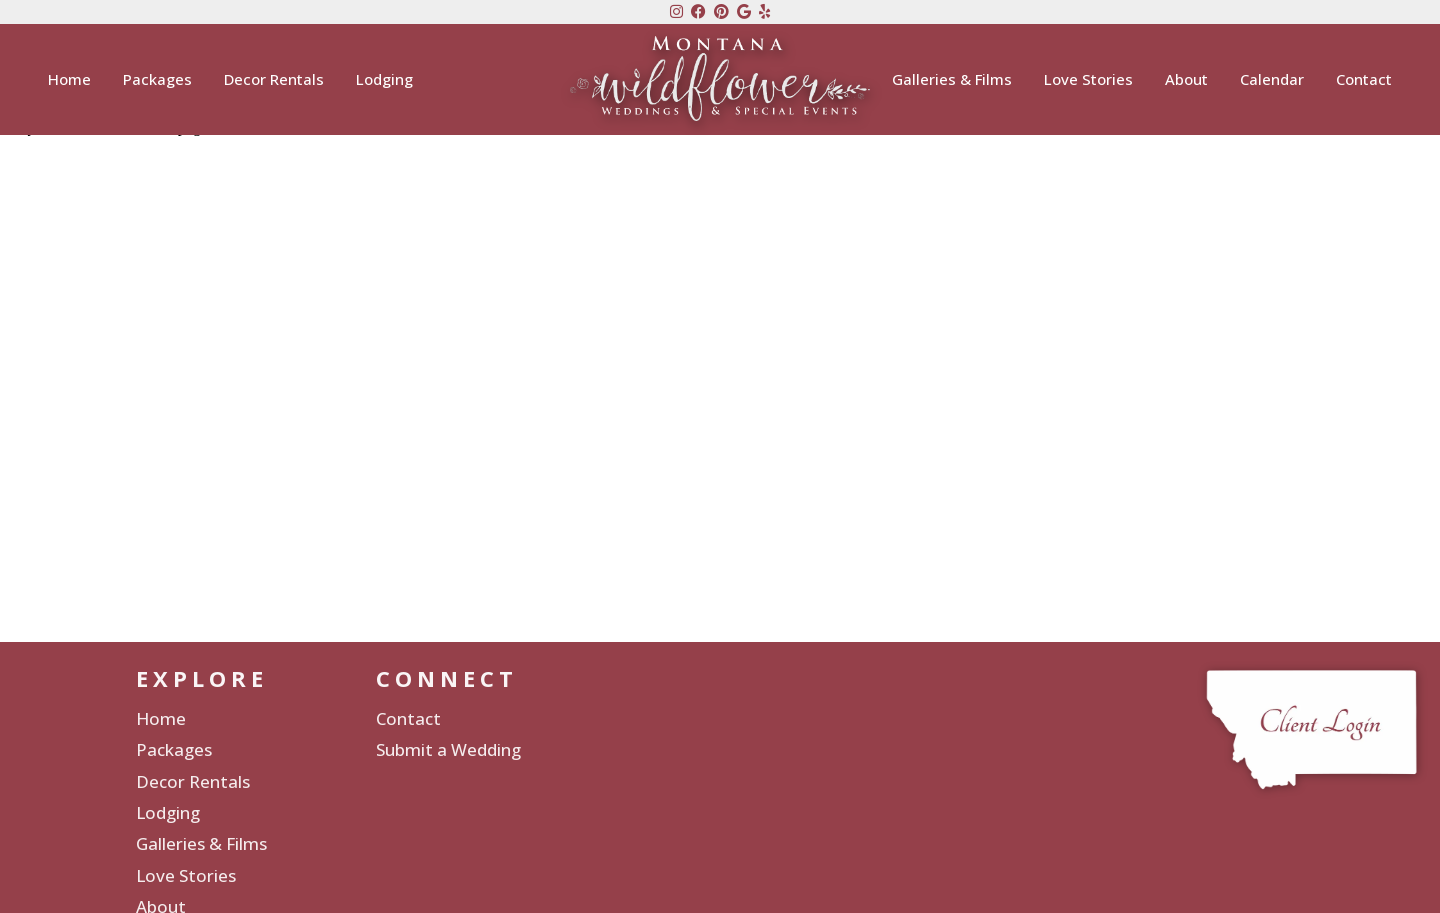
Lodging (384, 82)
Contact (1364, 82)
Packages (157, 82)
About (1186, 82)
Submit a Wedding (448, 749)
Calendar (1272, 82)
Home (69, 82)
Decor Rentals (274, 82)
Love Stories (1088, 82)
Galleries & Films (952, 82)
